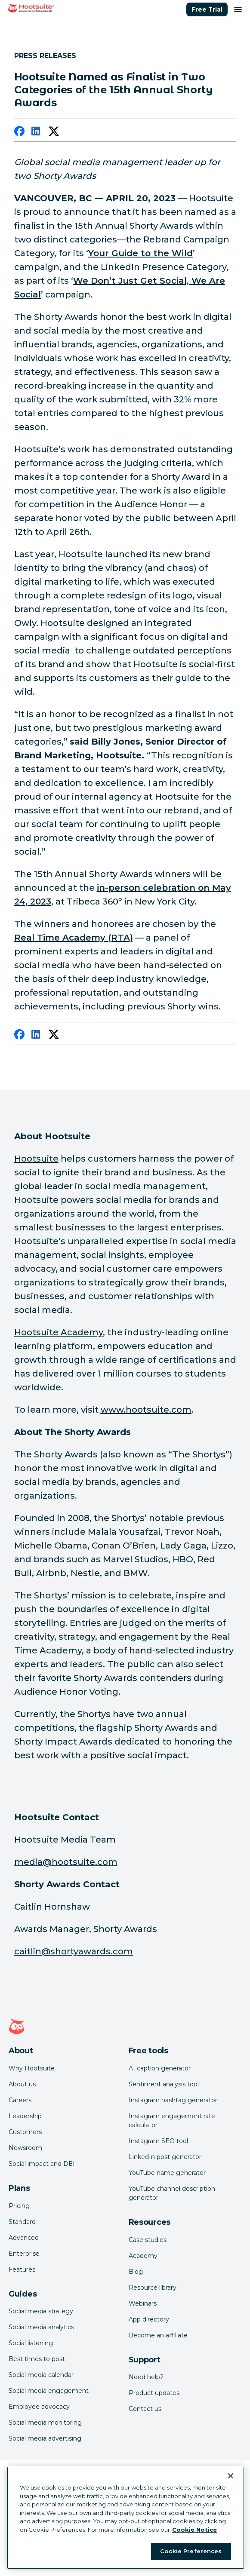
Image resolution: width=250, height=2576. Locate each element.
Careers (20, 2100)
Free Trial (206, 9)
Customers (25, 2132)
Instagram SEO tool (158, 2141)
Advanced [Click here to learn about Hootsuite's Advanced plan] (24, 2238)
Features (22, 2269)
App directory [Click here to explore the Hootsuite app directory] (149, 2319)
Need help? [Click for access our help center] (146, 2377)
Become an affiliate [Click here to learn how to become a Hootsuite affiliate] (158, 2335)
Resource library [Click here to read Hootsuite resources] (152, 2287)
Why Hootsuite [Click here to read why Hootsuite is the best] (32, 2068)
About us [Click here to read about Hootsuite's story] (22, 2084)
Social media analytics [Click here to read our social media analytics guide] (41, 2327)
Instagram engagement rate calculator (172, 2120)
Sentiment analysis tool (164, 2084)
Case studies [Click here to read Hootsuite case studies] (148, 2240)
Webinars (143, 2303)
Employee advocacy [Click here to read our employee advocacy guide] (39, 2406)
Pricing (19, 2206)
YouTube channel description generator (172, 2193)
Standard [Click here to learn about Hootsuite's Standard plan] (22, 2222)
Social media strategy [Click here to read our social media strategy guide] (41, 2311)
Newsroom (25, 2148)
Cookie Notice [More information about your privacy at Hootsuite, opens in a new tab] (194, 2529)
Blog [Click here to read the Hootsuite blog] (136, 2271)
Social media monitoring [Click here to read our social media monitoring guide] (45, 2422)
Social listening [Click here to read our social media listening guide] (31, 2343)
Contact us (145, 2409)
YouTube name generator (167, 2173)
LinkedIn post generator (165, 2157)
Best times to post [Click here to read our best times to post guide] (37, 2359)
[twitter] (54, 133)
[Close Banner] (230, 2475)
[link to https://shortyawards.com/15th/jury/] (73, 937)
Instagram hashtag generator (173, 2100)
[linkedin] (36, 133)
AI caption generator (160, 2068)
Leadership (25, 2116)
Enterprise (24, 2253)
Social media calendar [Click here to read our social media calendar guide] (41, 2375)
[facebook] (19, 133)
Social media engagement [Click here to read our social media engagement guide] (49, 2391)
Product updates (154, 2393)
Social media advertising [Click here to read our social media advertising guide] (45, 2438)
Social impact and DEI (42, 2164)
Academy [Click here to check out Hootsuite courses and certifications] (143, 2256)
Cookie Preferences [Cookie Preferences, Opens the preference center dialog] (191, 2551)
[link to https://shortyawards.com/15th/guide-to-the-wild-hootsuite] (140, 253)
